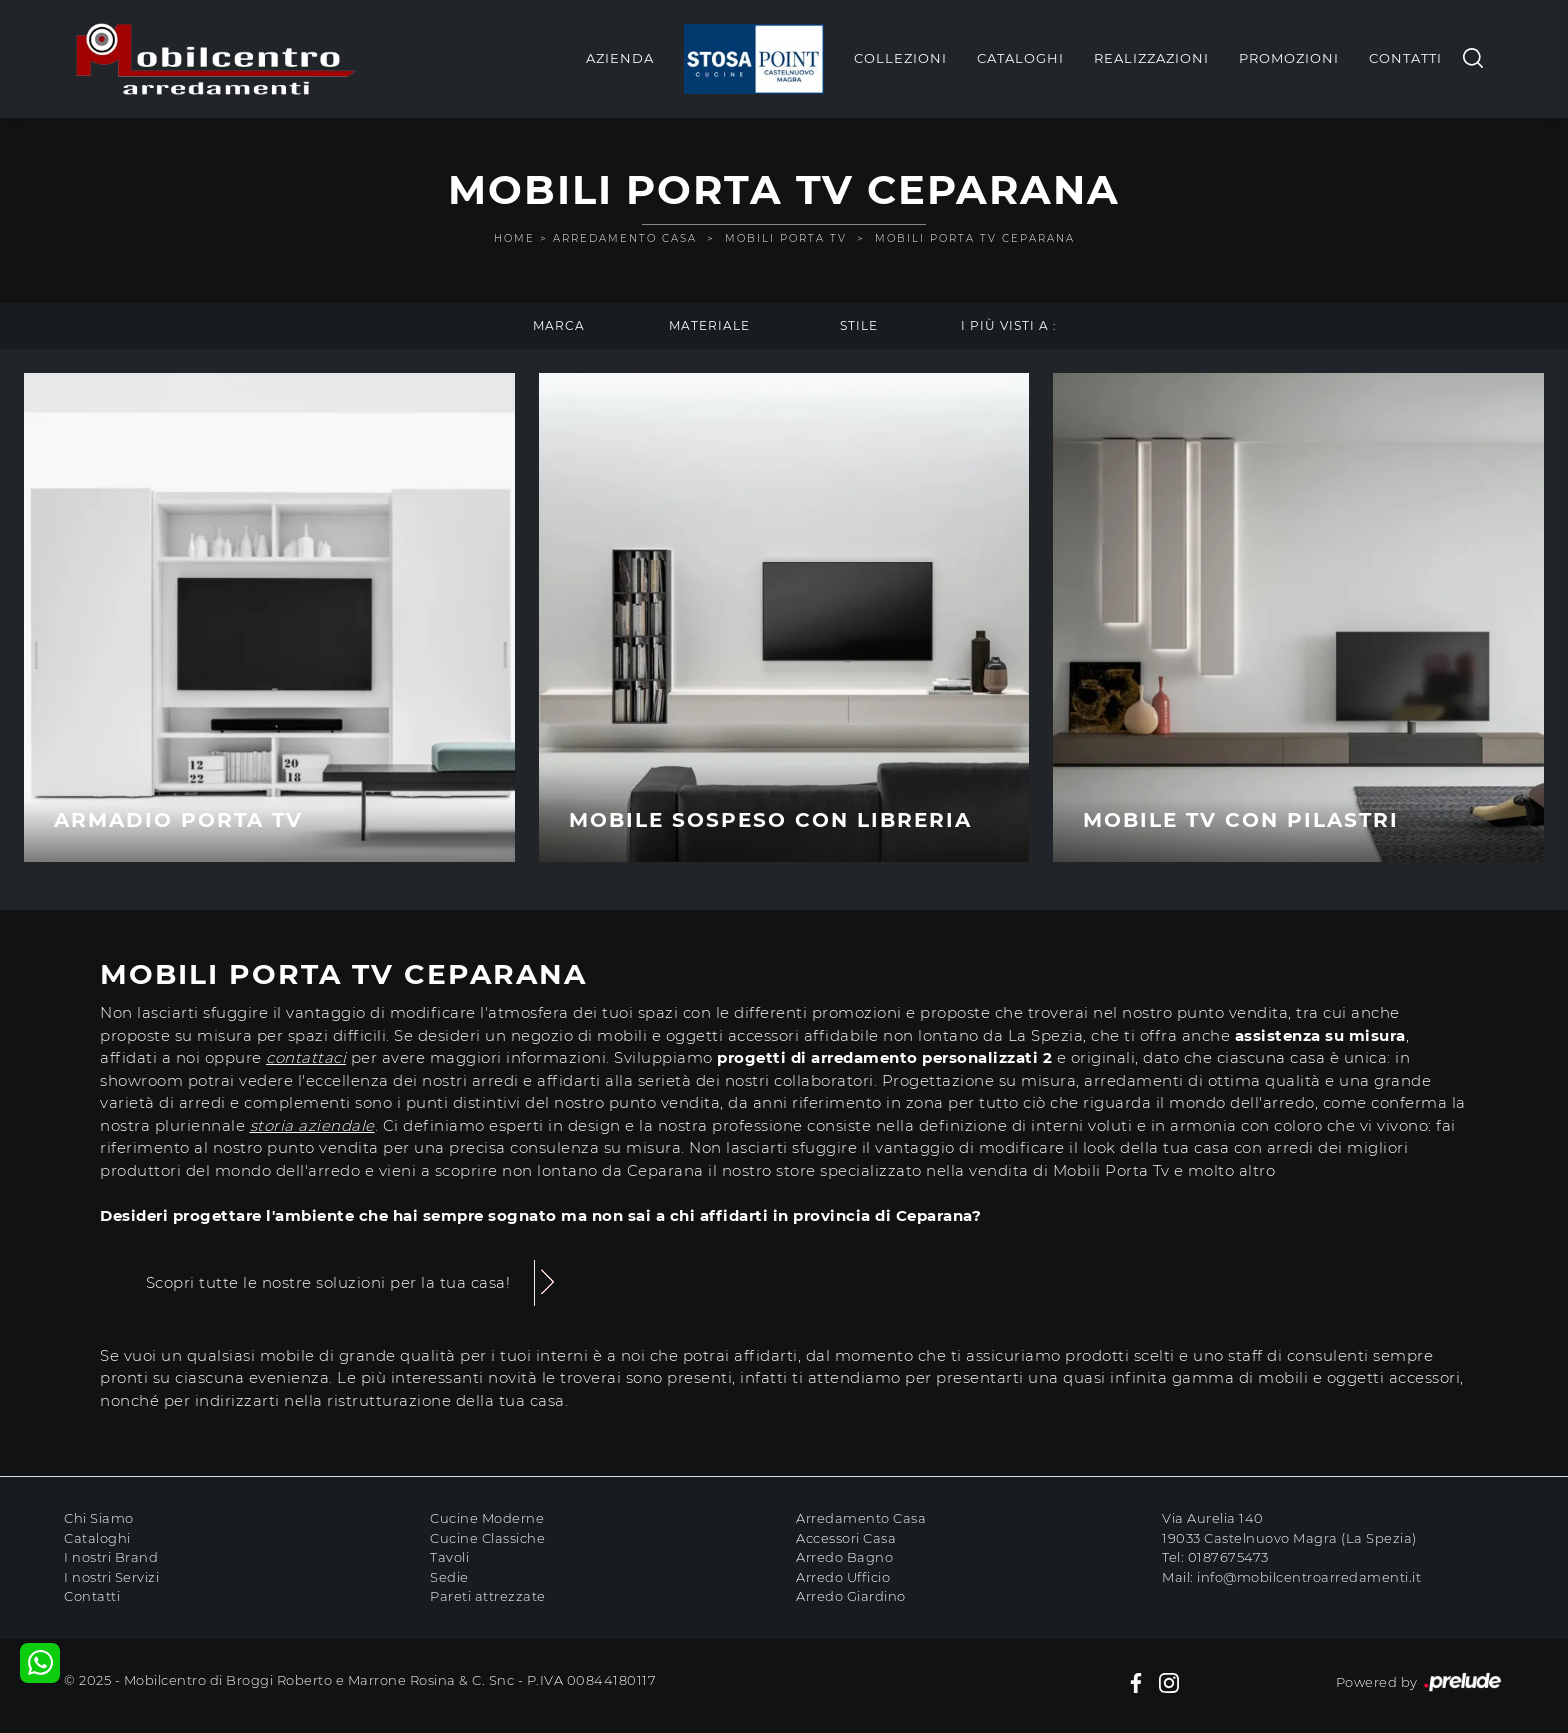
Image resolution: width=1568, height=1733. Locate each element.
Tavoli (449, 1557)
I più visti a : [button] (1009, 325)
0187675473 (1228, 1557)
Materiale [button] (709, 325)
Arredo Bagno (844, 1557)
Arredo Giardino (851, 1596)
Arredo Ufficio (843, 1577)
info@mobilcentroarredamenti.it (1309, 1577)
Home (514, 238)
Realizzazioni (1151, 58)
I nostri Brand (111, 1557)
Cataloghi (1020, 58)
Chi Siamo (99, 1518)
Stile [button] (859, 325)
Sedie (449, 1577)
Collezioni (900, 58)
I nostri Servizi (111, 1577)
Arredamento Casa (625, 238)
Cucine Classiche (487, 1538)
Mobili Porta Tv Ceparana (975, 238)
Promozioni (1289, 58)
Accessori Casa (846, 1538)
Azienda (620, 58)
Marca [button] (559, 325)
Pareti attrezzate (488, 1596)
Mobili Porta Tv (786, 238)
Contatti (1405, 58)
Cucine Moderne (487, 1518)
